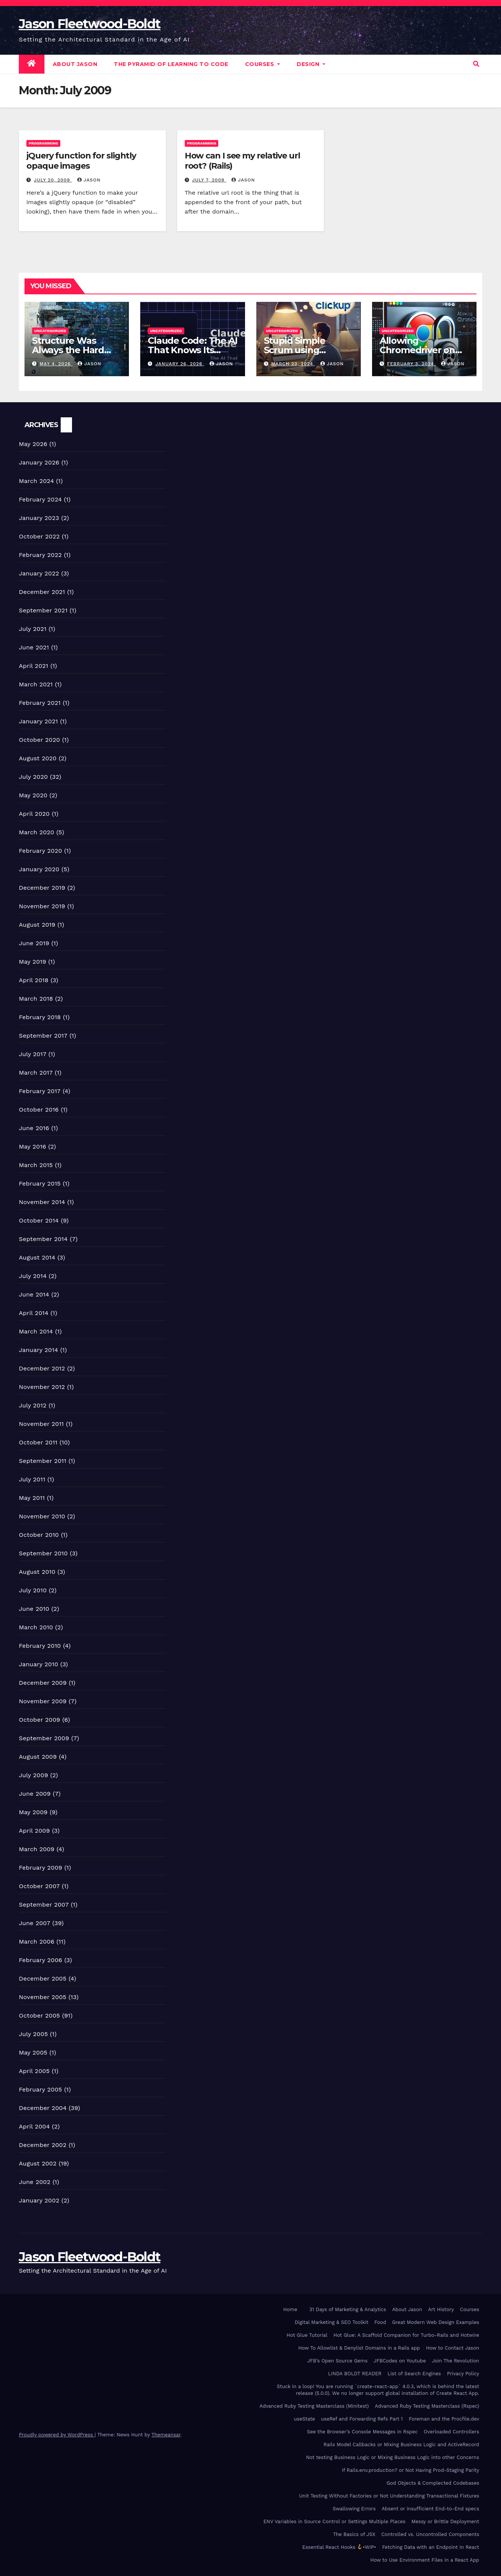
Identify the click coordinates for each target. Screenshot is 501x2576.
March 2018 (36, 998)
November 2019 (42, 906)
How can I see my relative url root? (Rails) (242, 161)
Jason (89, 180)
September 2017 (43, 1035)
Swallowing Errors (353, 2508)
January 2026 (39, 462)
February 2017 (40, 1091)
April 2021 (33, 665)
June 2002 (35, 2181)
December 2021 (42, 591)
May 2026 (33, 444)
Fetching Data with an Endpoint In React (430, 2547)
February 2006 (40, 1960)
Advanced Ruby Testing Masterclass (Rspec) (427, 2406)
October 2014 (39, 1220)
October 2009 (39, 1719)
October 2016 (39, 1109)
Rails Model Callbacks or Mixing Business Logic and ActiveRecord (401, 2444)
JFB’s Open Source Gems (337, 2361)
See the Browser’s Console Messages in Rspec (362, 2432)
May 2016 (32, 1146)
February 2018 (40, 1017)
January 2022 (39, 573)
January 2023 (39, 517)
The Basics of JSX (354, 2534)
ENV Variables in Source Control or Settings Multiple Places (334, 2521)
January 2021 (38, 721)
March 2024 (36, 480)
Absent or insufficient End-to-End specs (431, 2508)
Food (380, 2322)
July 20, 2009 (53, 180)
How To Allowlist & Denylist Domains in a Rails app (359, 2348)
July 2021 (32, 628)
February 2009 (40, 1867)
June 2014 (34, 1294)
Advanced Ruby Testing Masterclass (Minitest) (314, 2406)
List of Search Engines (414, 2373)
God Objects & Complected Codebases (432, 2483)
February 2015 (40, 1183)
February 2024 (40, 499)
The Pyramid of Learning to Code (171, 64)
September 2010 (43, 1553)
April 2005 (34, 2071)
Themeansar (166, 2435)
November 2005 (42, 1997)
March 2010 (36, 1627)
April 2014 (33, 1312)
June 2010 (34, 1608)
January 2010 (38, 1664)
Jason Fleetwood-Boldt (89, 24)
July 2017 (32, 1054)
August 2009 (38, 1756)
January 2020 (39, 869)
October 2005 (39, 2015)
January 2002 (39, 2200)
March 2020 (36, 832)
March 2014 (36, 1331)
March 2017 (36, 1072)
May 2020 (33, 795)
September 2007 (44, 1904)
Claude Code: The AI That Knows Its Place (192, 350)
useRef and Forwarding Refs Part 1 (362, 2419)
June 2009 (35, 1793)
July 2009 (33, 1775)
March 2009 (36, 1849)
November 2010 (42, 1516)
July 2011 (32, 1479)
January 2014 (38, 1349)
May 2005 (33, 2052)
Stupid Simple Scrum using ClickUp (294, 350)
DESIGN (311, 64)
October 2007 (39, 1886)
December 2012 (42, 1368)
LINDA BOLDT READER (354, 2373)
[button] (476, 64)
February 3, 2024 (411, 363)
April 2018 (34, 980)
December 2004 (43, 2108)
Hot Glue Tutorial (307, 2335)
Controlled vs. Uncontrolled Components (430, 2534)
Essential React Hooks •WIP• (339, 2547)
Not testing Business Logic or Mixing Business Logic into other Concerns (392, 2457)
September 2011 (42, 1460)
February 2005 (40, 2089)
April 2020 (34, 813)
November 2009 (43, 1701)
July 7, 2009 (209, 180)
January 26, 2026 (179, 363)
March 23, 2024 (293, 363)
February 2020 (40, 850)
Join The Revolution (455, 2361)
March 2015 (36, 1165)
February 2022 (40, 554)
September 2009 (44, 1738)
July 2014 (33, 1276)
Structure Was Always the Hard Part (68, 350)
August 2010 (37, 1571)
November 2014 (42, 1202)
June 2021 (34, 647)
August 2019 (37, 924)
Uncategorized (50, 331)
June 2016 (34, 1128)
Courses (262, 64)
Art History (441, 2309)
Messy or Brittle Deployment (445, 2521)
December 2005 (42, 1978)
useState (304, 2419)
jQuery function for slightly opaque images (81, 161)
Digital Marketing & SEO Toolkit (331, 2322)
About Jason (75, 64)
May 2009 (33, 1812)
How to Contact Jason (452, 2348)
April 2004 (34, 2126)
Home (290, 2309)
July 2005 (33, 2034)
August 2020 (38, 758)
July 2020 (33, 776)
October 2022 (39, 536)
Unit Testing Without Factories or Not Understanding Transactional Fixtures (389, 2496)
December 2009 (43, 1682)
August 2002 (38, 2163)
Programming (43, 143)
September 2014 (43, 1239)
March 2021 (36, 684)
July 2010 (33, 1590)
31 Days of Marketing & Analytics (347, 2309)
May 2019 (32, 961)
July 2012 (32, 1405)
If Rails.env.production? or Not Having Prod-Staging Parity (410, 2470)
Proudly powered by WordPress (57, 2435)
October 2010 (39, 1534)
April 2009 (34, 1830)
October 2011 (38, 1442)
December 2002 (42, 2144)
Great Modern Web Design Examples (435, 2322)
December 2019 (42, 887)
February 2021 (40, 702)
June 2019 (34, 943)
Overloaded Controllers (451, 2432)
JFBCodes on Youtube (400, 2361)
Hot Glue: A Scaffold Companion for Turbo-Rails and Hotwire (406, 2335)
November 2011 (41, 1423)
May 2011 (32, 1497)
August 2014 (37, 1257)
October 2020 (39, 739)
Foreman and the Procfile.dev (444, 2419)
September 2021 (43, 610)
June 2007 (34, 1923)
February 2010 (40, 1645)
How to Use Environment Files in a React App (424, 2560)
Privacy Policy (463, 2373)
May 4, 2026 (56, 363)
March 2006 (36, 1941)
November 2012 (42, 1386)
